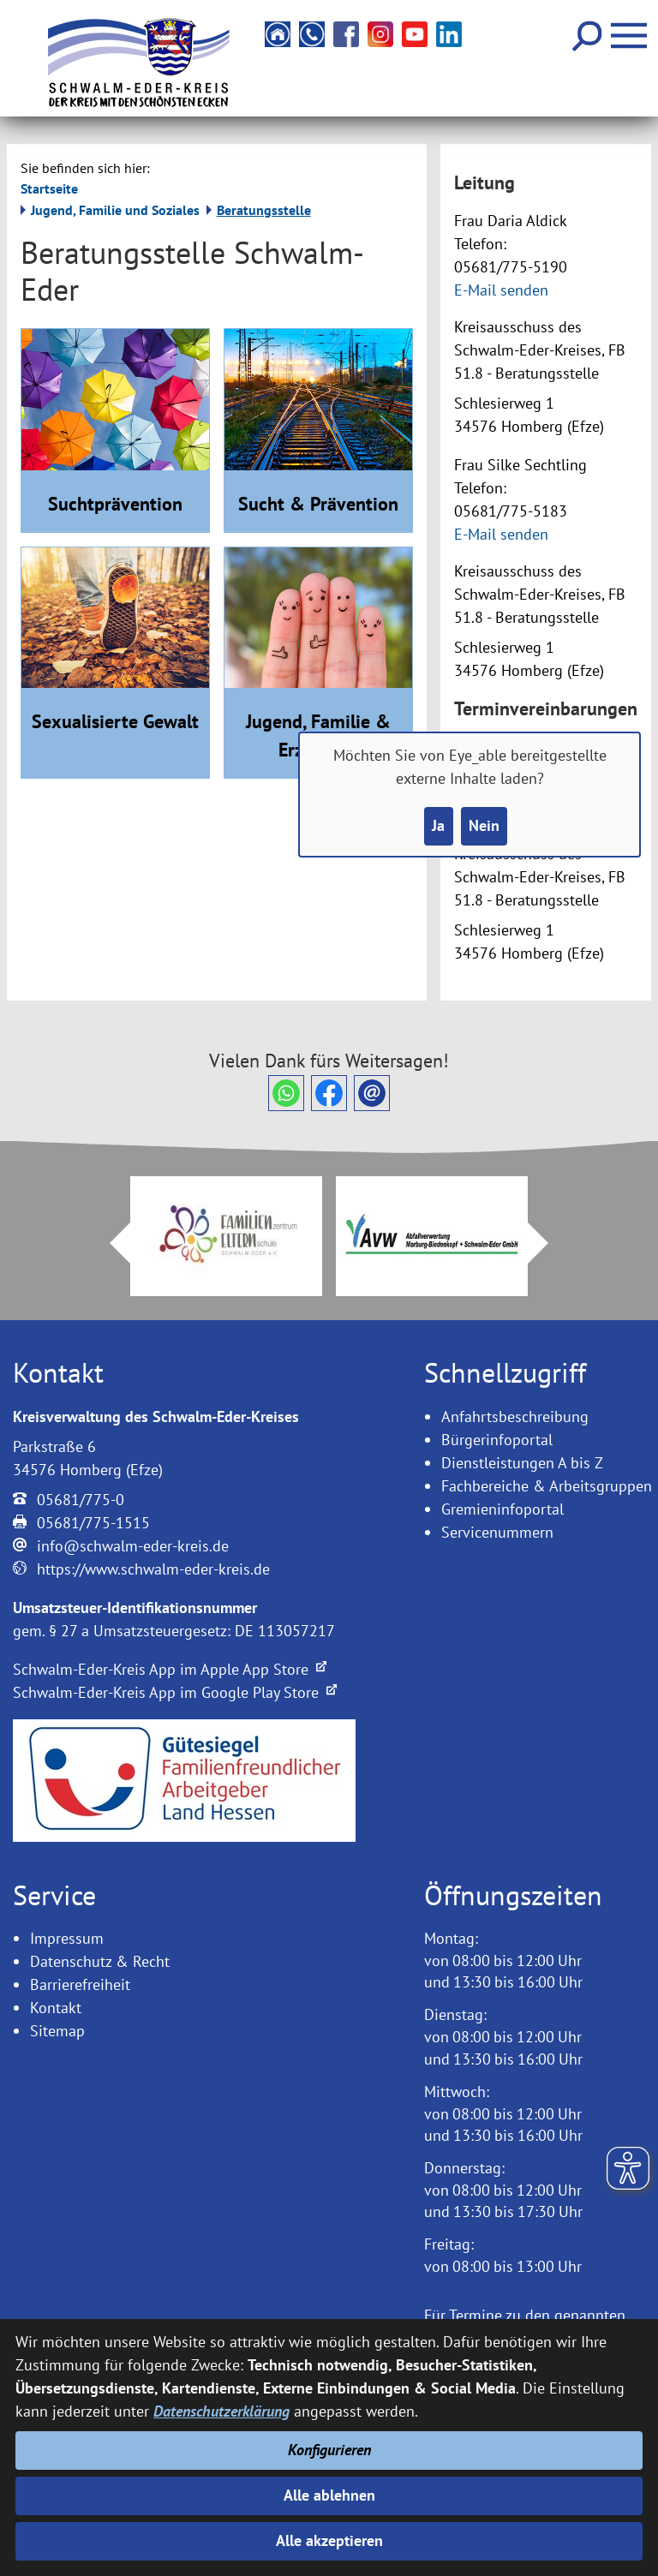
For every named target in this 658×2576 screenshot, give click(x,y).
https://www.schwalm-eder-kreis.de (153, 1569)
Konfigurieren (329, 2449)
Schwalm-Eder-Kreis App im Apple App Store (169, 1669)
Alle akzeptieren (329, 2541)
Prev (109, 1243)
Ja (438, 826)
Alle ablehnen (329, 2495)
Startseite (49, 188)
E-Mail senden (501, 290)
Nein (484, 826)
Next (548, 1243)
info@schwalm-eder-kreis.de (133, 1546)
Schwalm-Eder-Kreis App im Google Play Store (175, 1692)
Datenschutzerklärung (221, 2411)
